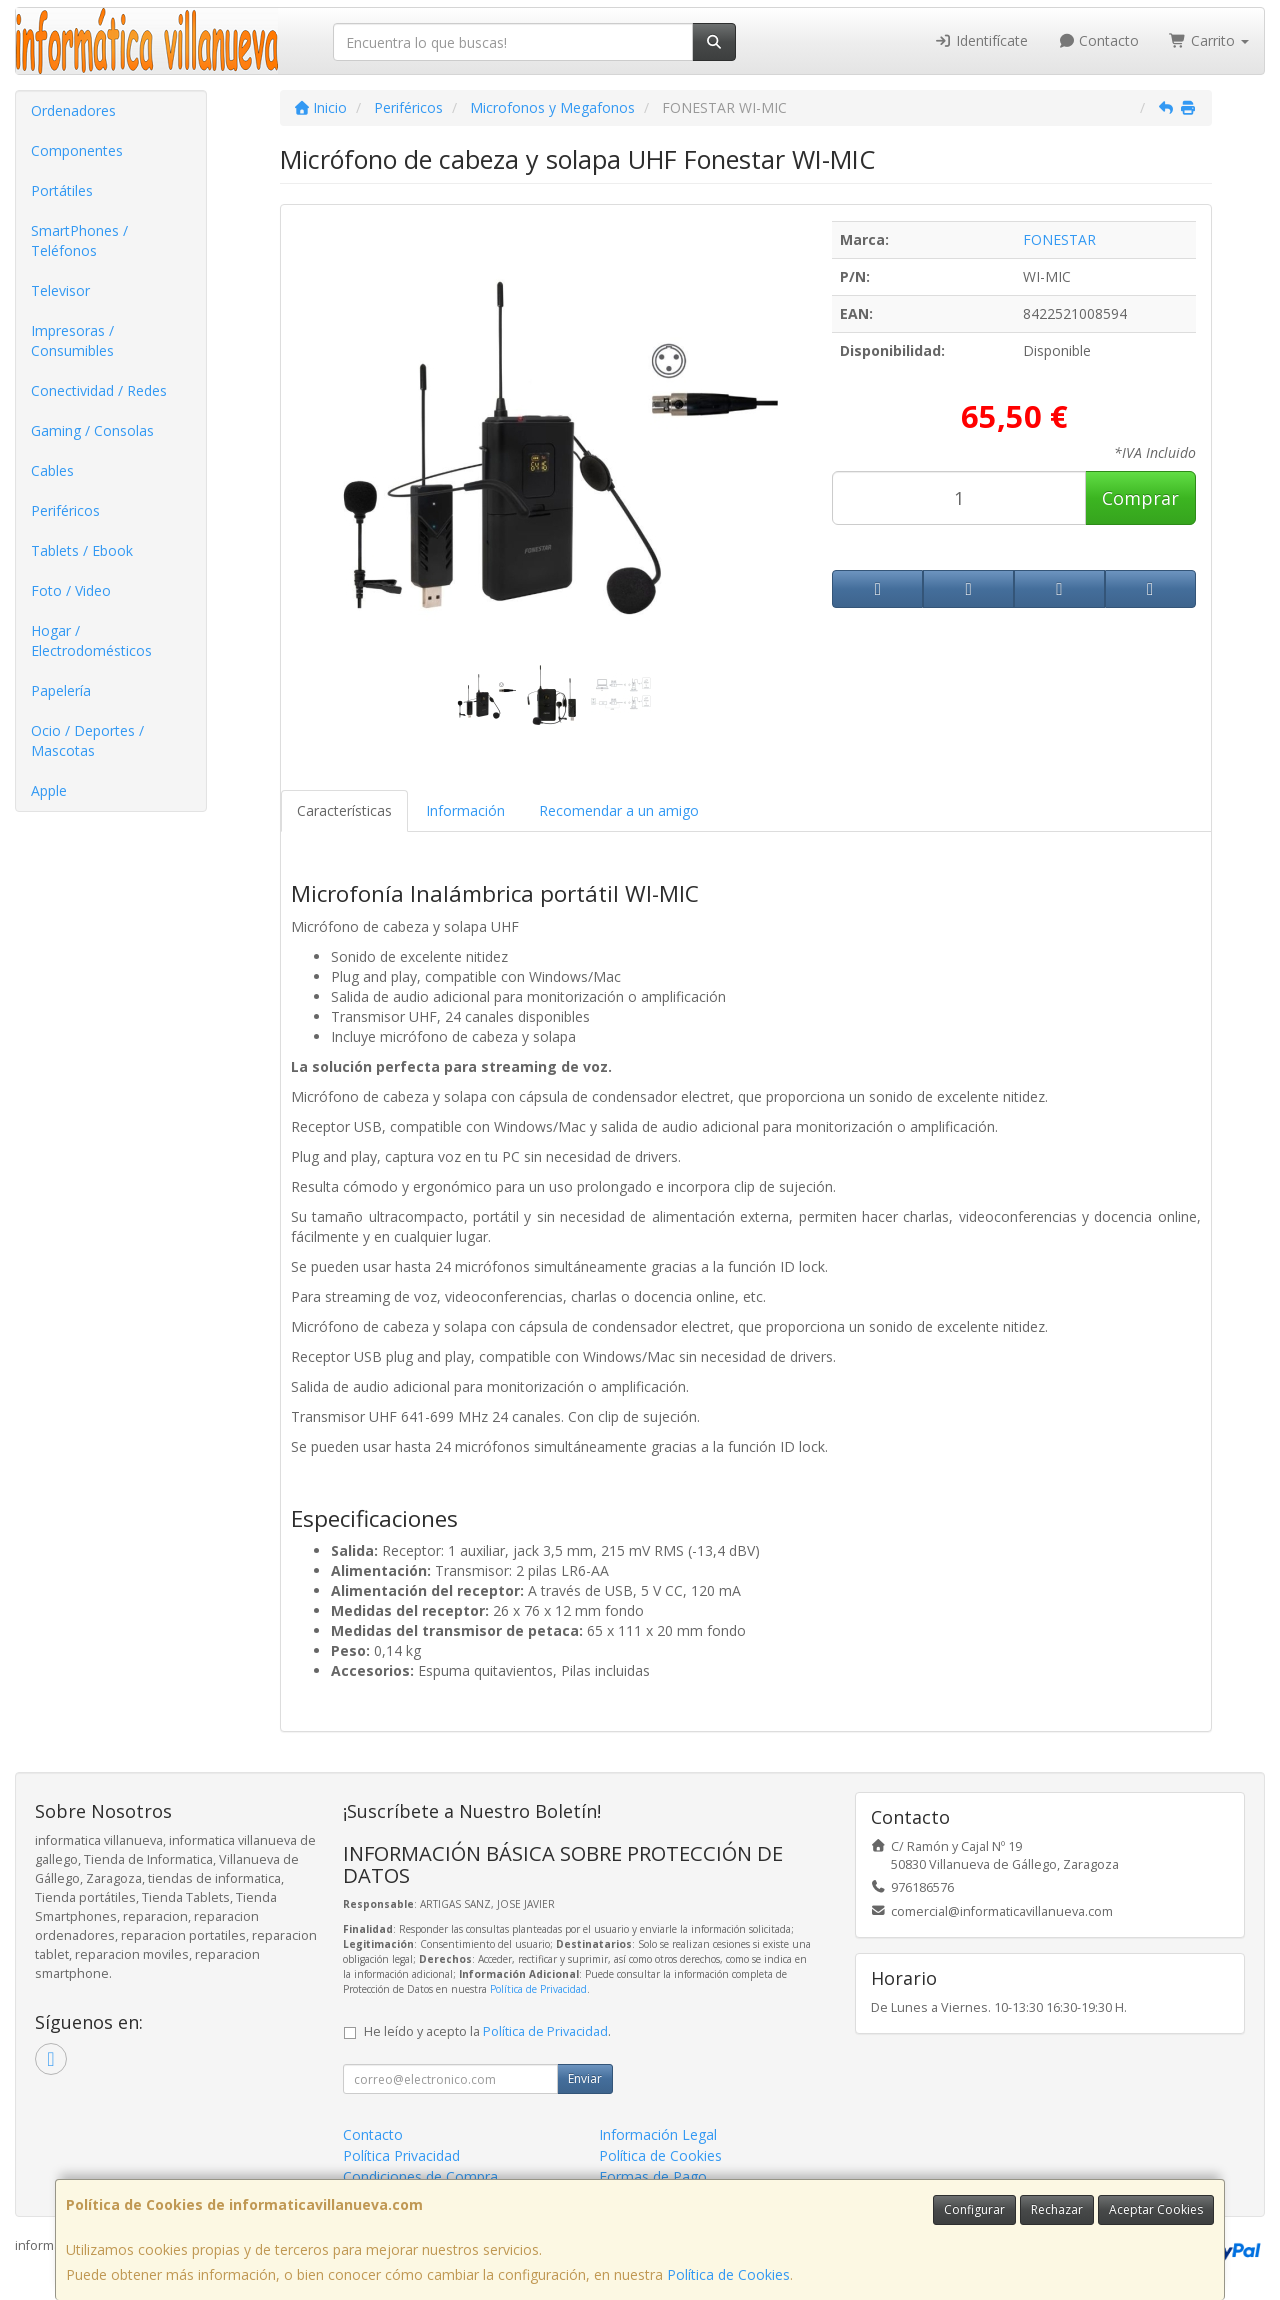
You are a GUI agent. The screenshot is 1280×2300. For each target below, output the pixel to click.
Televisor (60, 290)
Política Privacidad (401, 2155)
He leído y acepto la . (487, 2031)
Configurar (974, 2209)
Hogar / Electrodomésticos (91, 640)
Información (465, 810)
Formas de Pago (653, 2176)
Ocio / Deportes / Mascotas (87, 740)
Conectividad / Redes (99, 390)
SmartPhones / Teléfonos (79, 240)
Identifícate (981, 40)
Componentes (77, 150)
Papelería (61, 690)
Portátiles (62, 190)
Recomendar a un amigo (619, 810)
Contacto (1099, 40)
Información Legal (658, 2134)
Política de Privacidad (538, 1989)
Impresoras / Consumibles (72, 340)
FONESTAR (1059, 239)
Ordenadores (73, 110)
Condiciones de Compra (420, 2176)
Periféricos (65, 510)
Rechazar (1057, 2209)
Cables (52, 470)
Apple (49, 790)
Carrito (1209, 40)
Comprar (1140, 498)
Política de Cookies (728, 2274)
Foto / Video (71, 590)
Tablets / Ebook (82, 550)
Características (344, 810)
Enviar (585, 2078)
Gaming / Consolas (92, 430)
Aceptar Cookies (1156, 2209)
